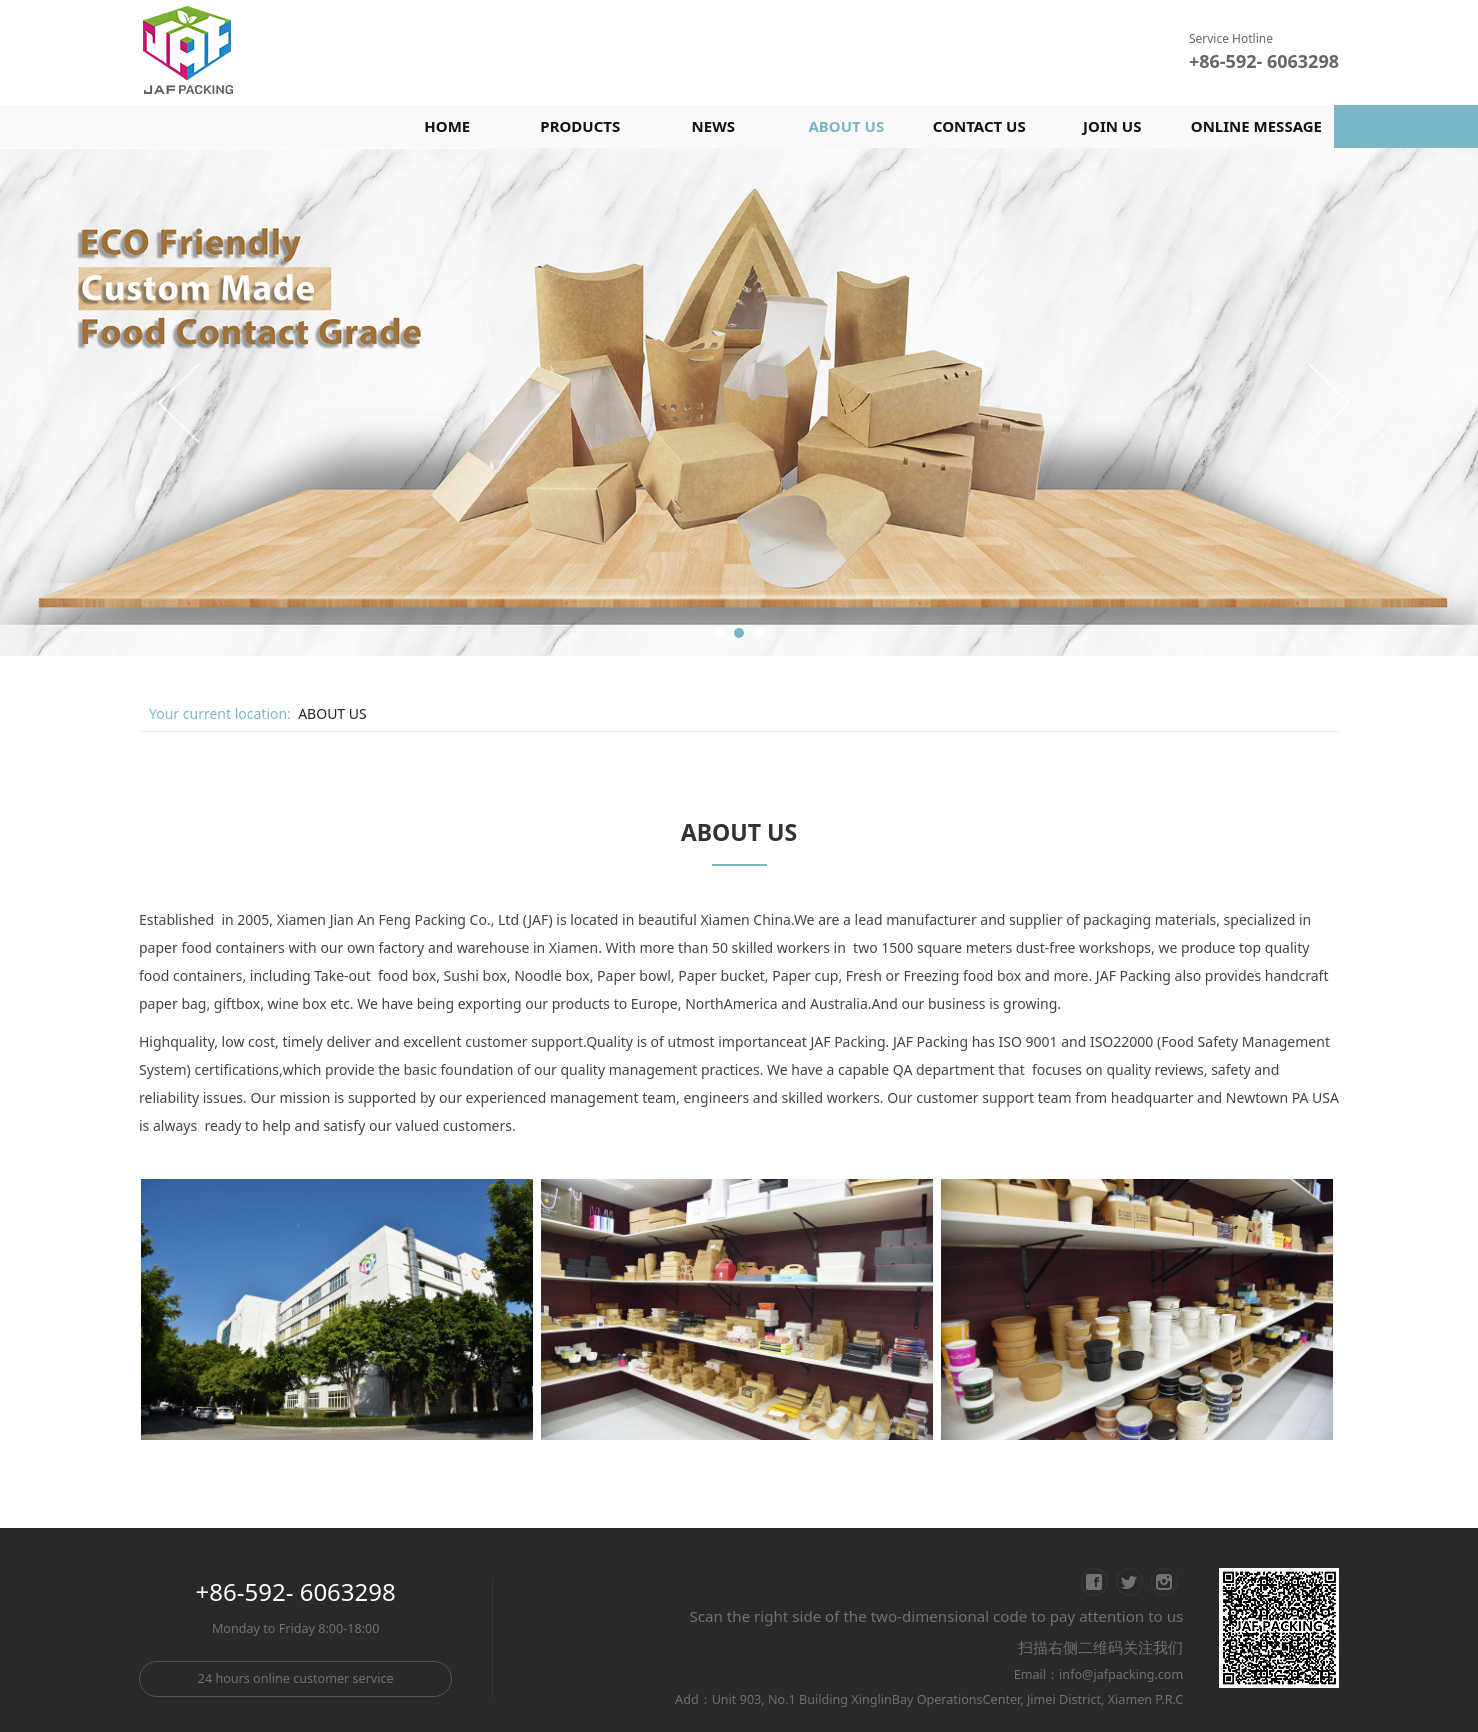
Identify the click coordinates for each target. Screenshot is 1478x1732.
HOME (447, 126)
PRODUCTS (580, 126)
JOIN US (1112, 126)
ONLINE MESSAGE (1256, 126)
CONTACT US (979, 126)
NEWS (713, 126)
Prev (181, 402)
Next (1327, 402)
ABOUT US (846, 126)
